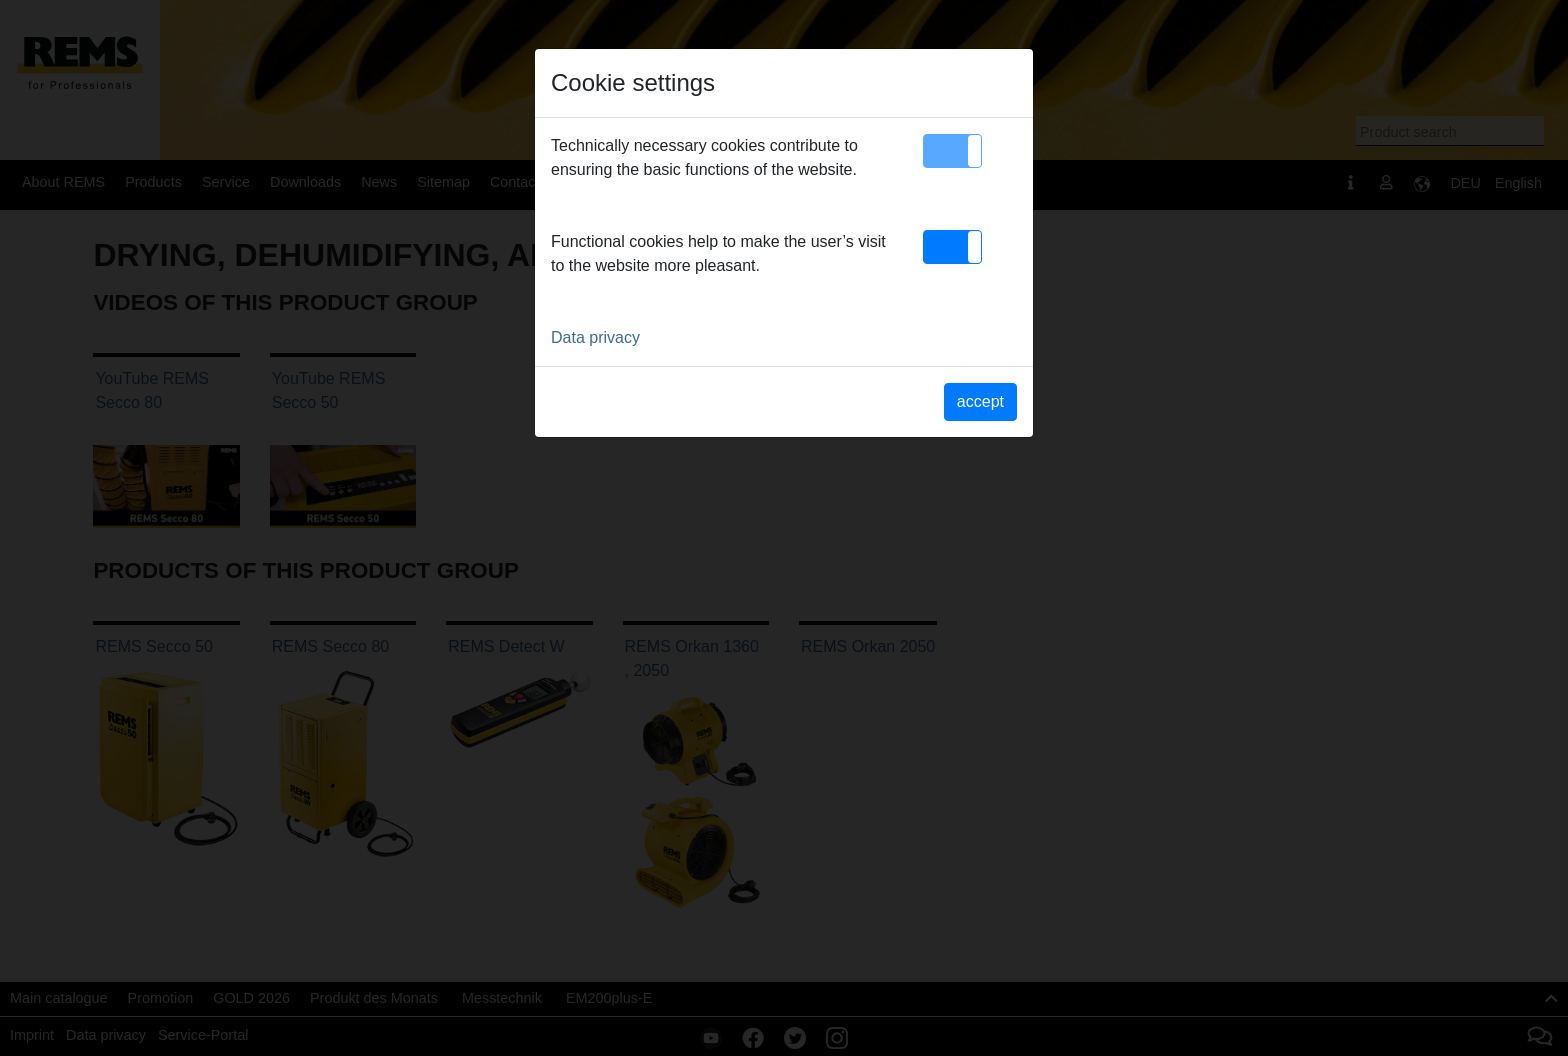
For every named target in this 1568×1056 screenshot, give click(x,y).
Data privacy (595, 337)
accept (980, 401)
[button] (952, 151)
